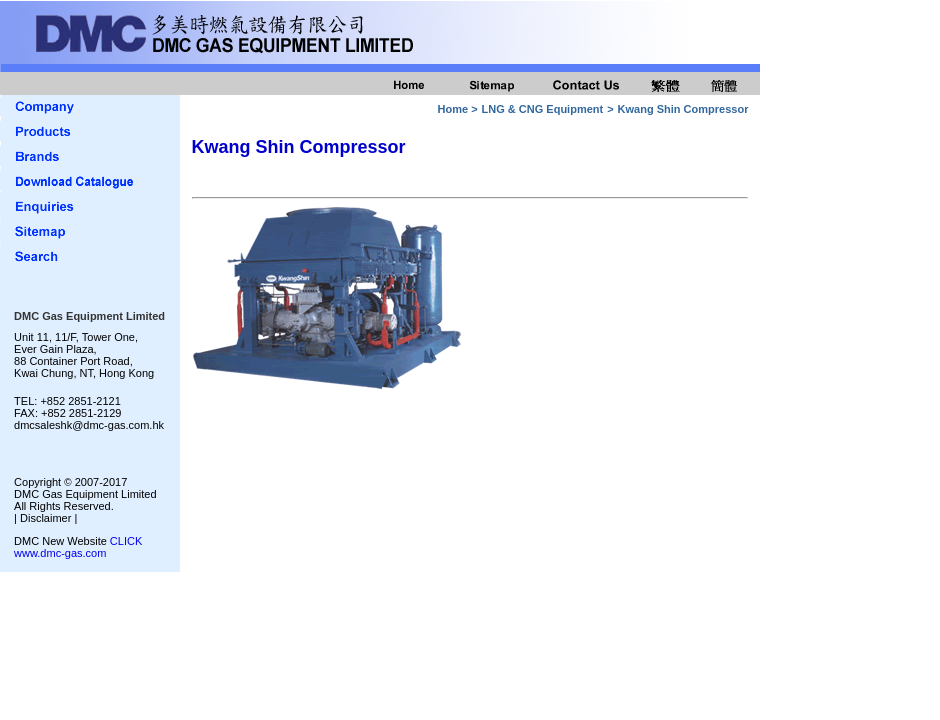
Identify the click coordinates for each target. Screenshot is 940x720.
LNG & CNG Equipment (543, 109)
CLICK (126, 541)
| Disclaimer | (45, 518)
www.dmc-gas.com (60, 553)
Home (453, 109)
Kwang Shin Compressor (683, 109)
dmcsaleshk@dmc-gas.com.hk (89, 425)
